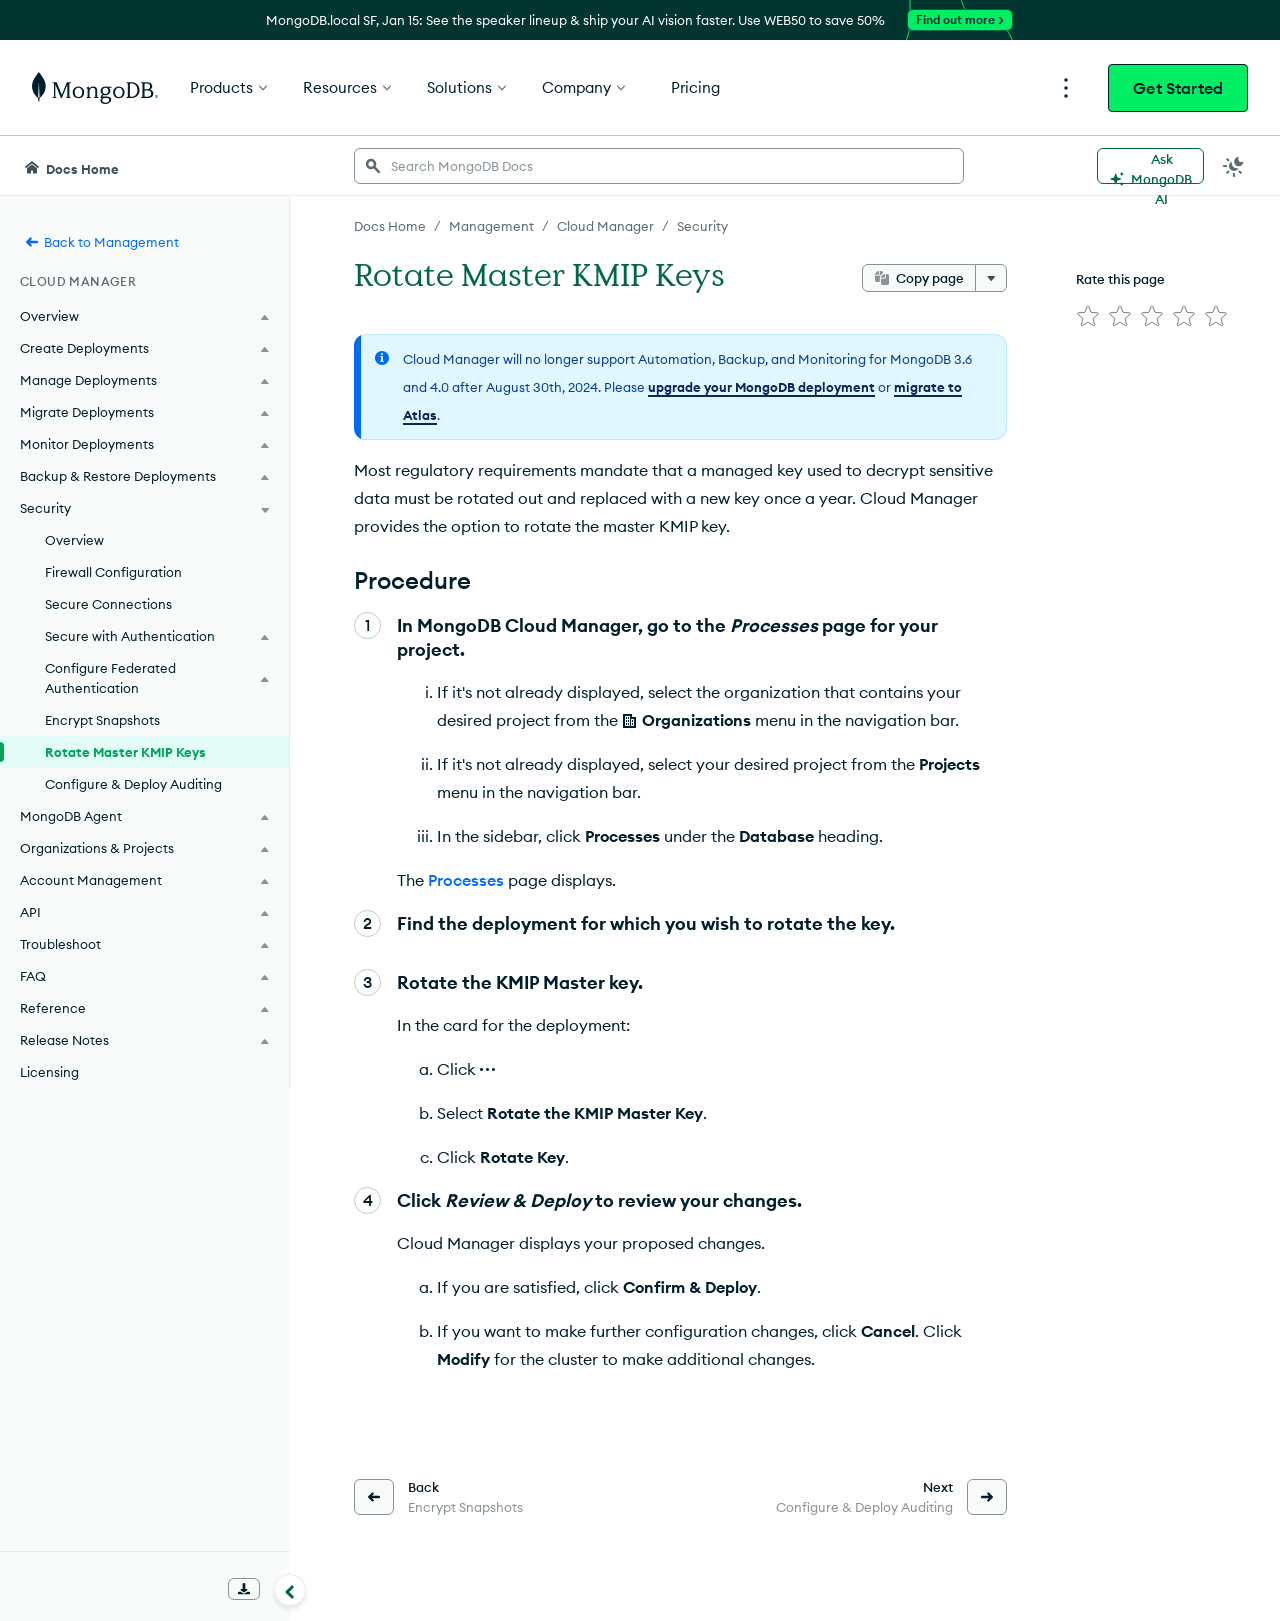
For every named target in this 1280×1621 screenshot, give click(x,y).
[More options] (991, 278)
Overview (74, 540)
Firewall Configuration (113, 572)
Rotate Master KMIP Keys (125, 752)
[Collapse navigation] (290, 1590)
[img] (1088, 316)
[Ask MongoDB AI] (1150, 166)
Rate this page (1120, 279)
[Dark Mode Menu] (1234, 166)
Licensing (49, 1072)
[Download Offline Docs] (244, 1589)
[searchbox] (659, 166)
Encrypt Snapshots (102, 720)
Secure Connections (108, 604)
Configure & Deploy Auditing (133, 784)
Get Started (1178, 88)
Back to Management (101, 242)
